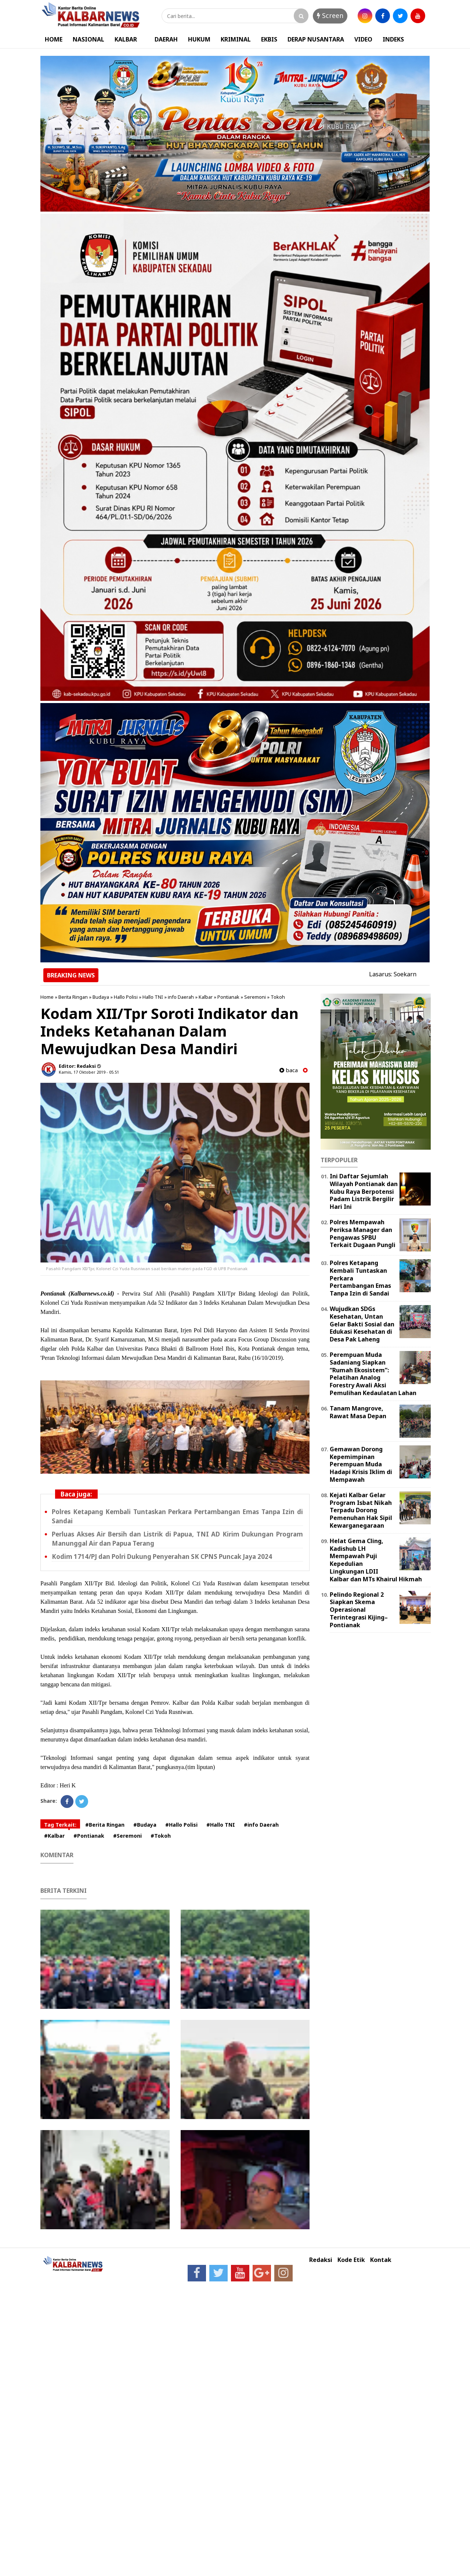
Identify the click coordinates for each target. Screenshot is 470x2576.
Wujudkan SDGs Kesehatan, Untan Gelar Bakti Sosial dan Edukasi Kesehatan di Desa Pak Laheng (362, 1324)
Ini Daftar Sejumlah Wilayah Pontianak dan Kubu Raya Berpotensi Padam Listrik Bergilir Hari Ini (364, 1191)
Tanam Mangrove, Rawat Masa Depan (358, 1412)
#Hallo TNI (220, 1824)
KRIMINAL (236, 39)
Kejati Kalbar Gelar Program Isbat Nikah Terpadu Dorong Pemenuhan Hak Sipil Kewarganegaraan (361, 1510)
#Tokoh (161, 1835)
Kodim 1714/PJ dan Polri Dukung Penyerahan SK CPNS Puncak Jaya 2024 (162, 1556)
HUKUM (199, 39)
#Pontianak (88, 1835)
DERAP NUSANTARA (316, 39)
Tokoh (278, 997)
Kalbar (206, 997)
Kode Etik (351, 2260)
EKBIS (269, 39)
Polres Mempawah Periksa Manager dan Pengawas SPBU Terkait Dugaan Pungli (362, 1233)
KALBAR (126, 39)
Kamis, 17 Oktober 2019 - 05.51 (89, 1072)
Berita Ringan (73, 997)
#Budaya (144, 1824)
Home (47, 997)
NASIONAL (88, 39)
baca (288, 1070)
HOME (53, 39)
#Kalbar (54, 1835)
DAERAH (166, 39)
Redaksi (320, 2260)
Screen (330, 15)
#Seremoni (127, 1835)
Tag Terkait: (60, 1824)
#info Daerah (261, 1824)
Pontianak (228, 997)
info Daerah (181, 997)
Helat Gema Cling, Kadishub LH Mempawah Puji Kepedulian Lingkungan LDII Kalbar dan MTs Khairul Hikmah (376, 1560)
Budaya (101, 997)
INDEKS (393, 39)
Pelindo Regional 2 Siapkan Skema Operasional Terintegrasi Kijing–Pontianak (359, 1609)
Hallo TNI (152, 997)
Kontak (380, 2260)
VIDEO (363, 39)
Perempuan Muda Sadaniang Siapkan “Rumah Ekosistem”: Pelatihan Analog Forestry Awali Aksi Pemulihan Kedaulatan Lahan (373, 1374)
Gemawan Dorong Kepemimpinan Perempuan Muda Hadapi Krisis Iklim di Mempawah (361, 1464)
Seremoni (255, 997)
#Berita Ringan (104, 1824)
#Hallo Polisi (181, 1824)
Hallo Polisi (126, 997)
